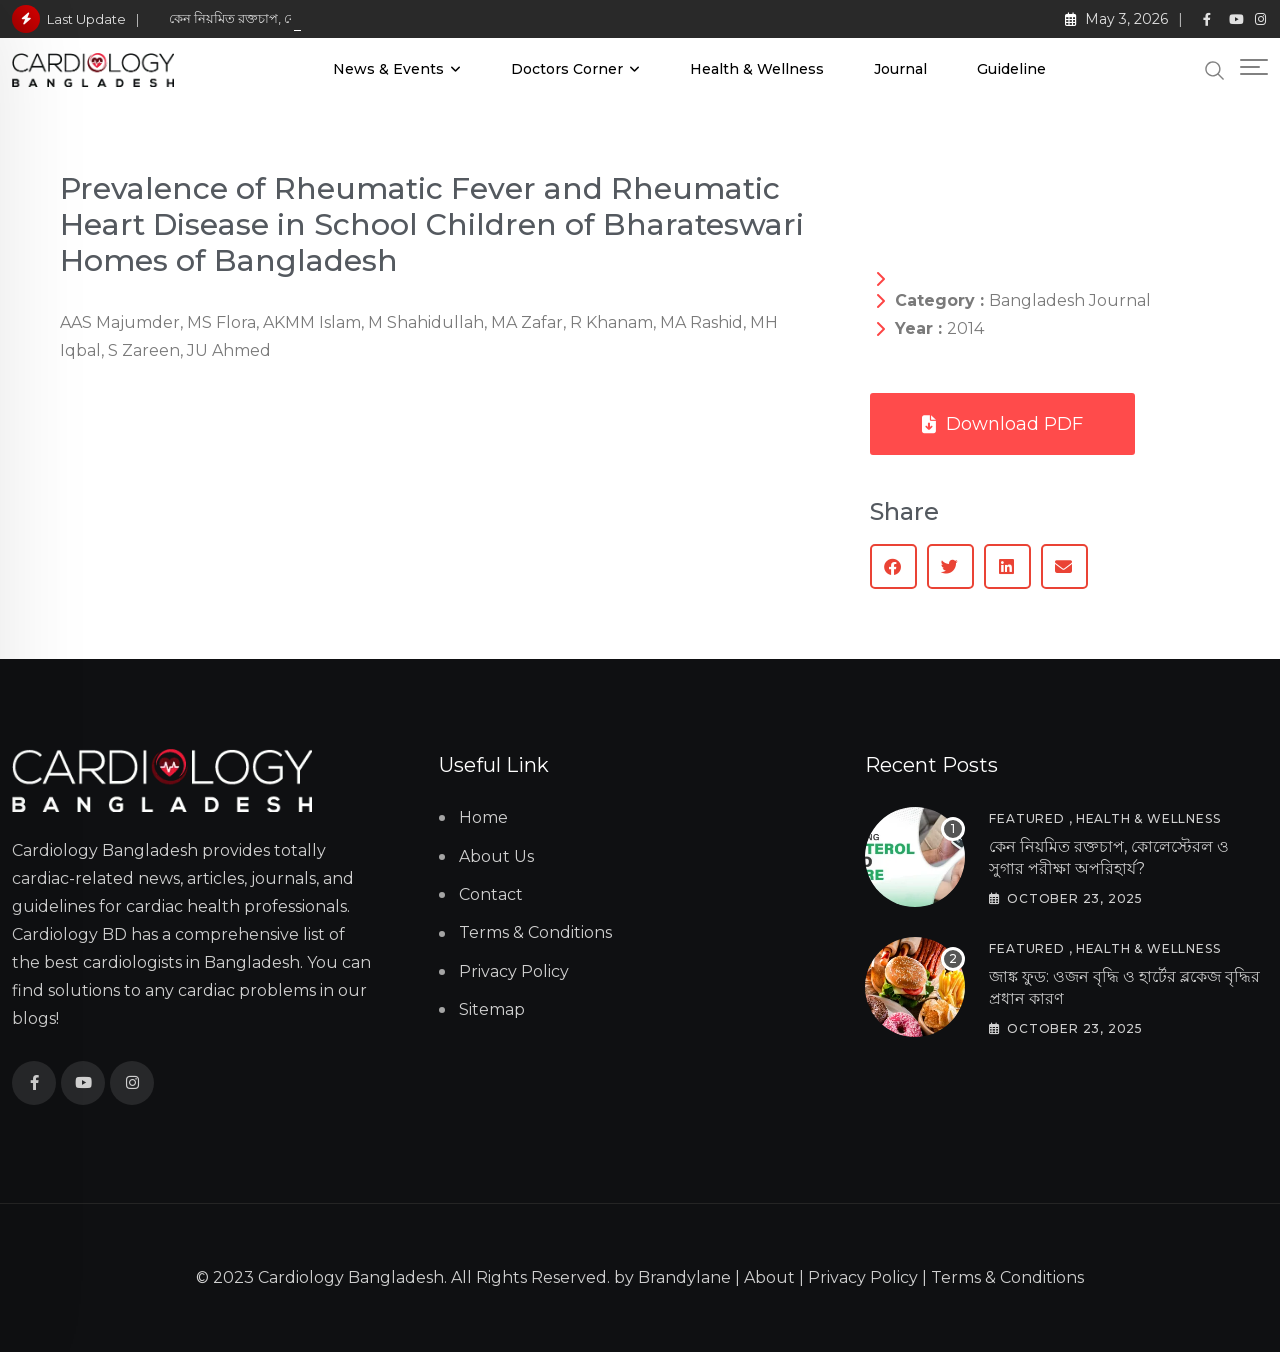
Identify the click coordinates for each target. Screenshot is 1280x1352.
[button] (893, 566)
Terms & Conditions (535, 932)
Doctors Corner (567, 69)
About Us (496, 856)
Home (483, 817)
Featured (1026, 818)
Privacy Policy (514, 971)
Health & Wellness (757, 69)
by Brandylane (672, 1277)
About (769, 1277)
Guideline (1011, 69)
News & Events (388, 69)
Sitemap (492, 1009)
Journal (900, 69)
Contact (491, 894)
